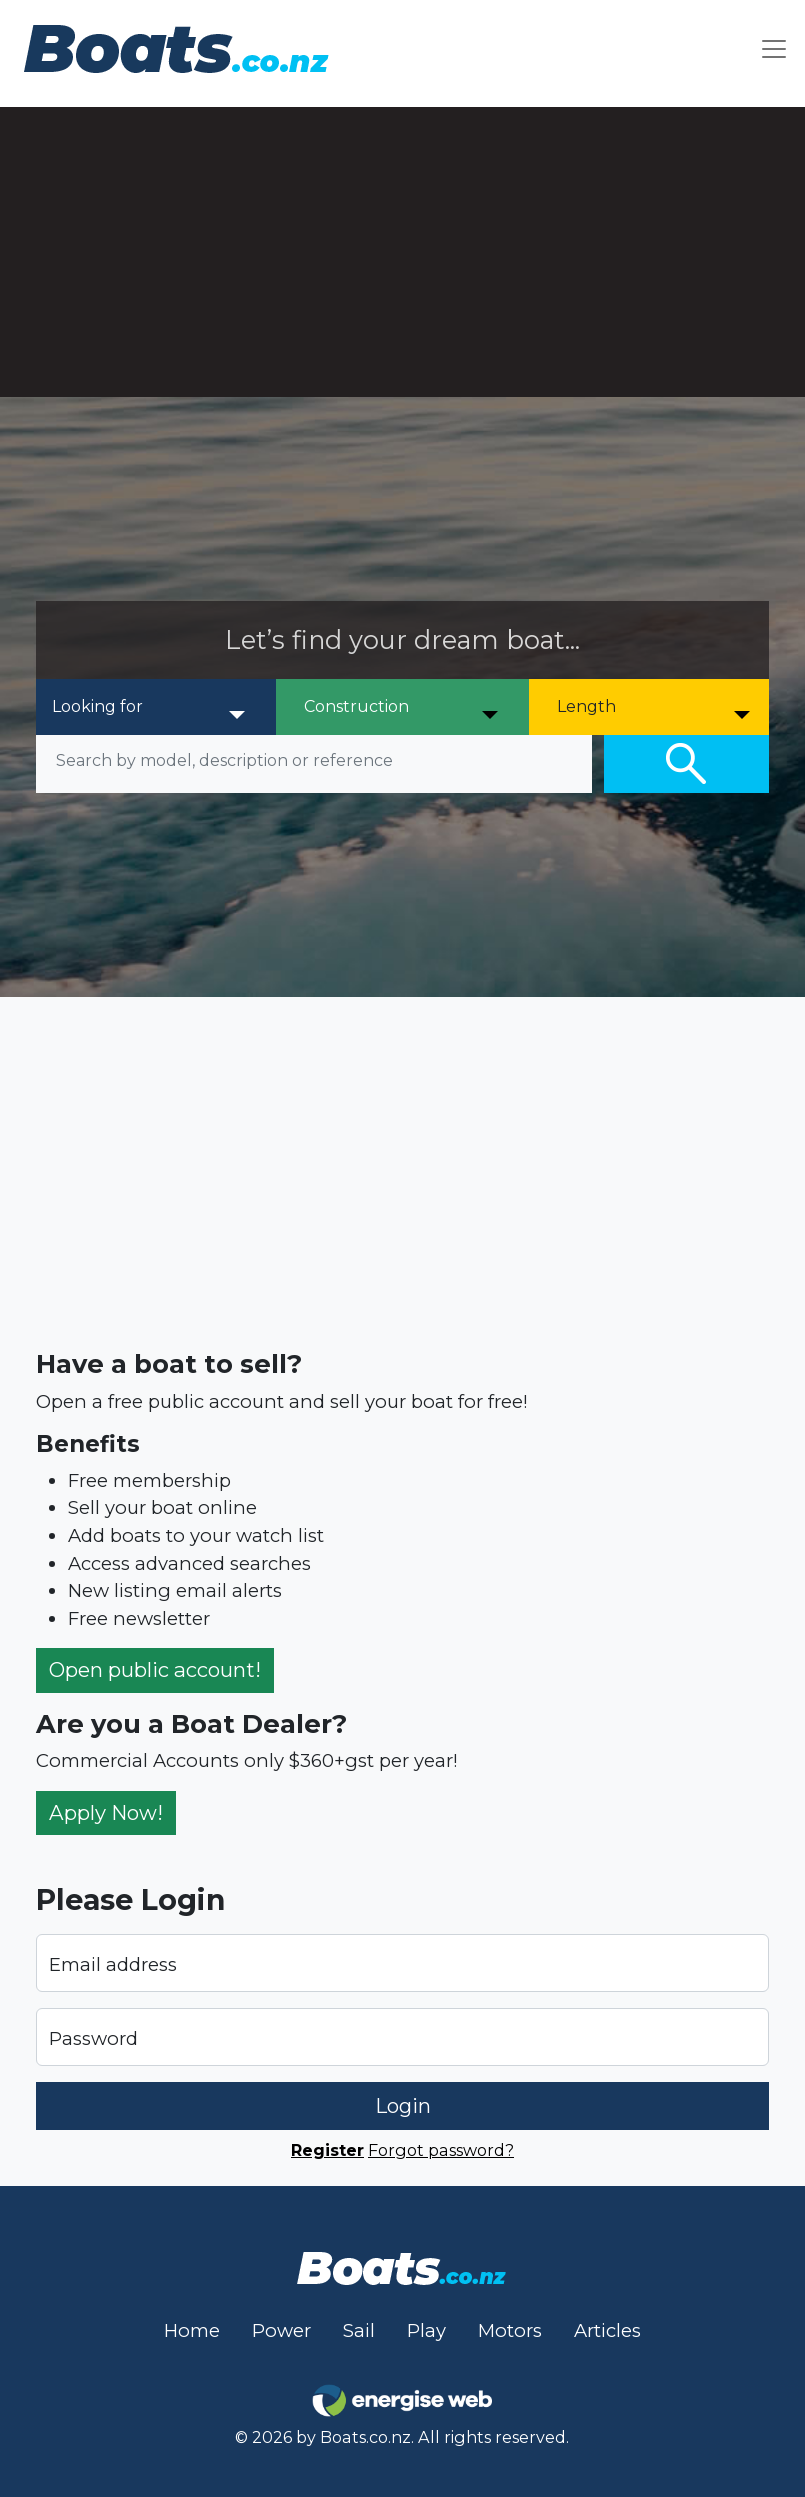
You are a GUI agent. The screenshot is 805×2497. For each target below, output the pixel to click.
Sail (359, 2330)
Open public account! (155, 1669)
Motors (510, 2330)
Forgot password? (441, 2150)
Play (426, 2330)
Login (403, 2105)
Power (281, 2330)
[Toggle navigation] (774, 48)
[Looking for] (150, 707)
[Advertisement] (402, 247)
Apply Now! (106, 1812)
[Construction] (402, 707)
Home (192, 2330)
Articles (607, 2330)
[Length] (655, 707)
